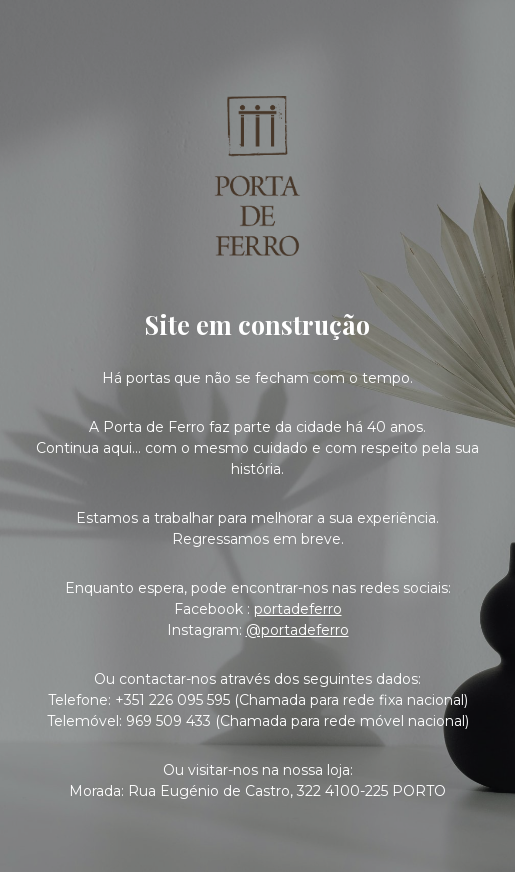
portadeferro (298, 609)
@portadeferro (297, 630)
